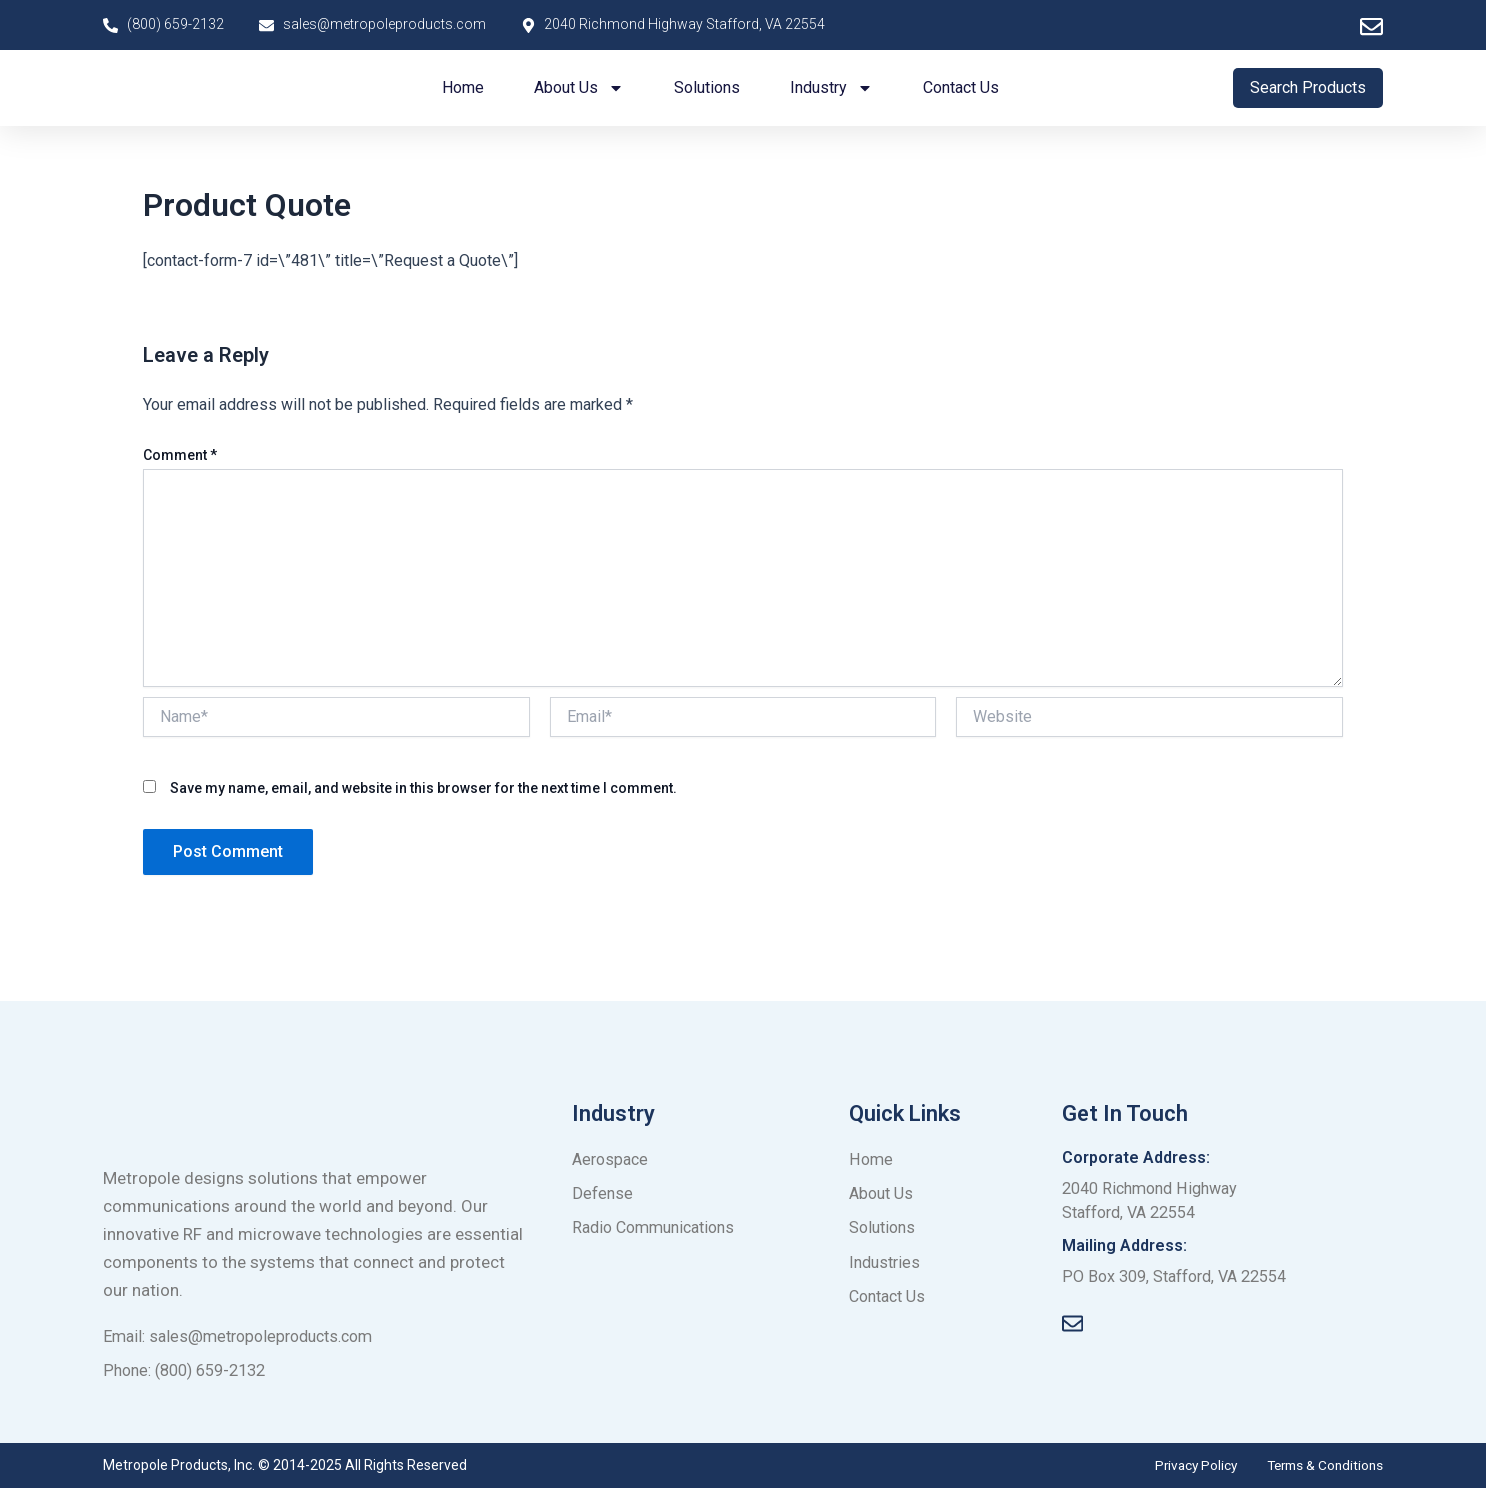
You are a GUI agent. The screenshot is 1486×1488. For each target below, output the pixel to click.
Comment (180, 455)
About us (579, 88)
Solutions (707, 87)
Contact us (961, 87)
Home (463, 87)
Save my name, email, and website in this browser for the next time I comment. (423, 788)
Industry (831, 88)
